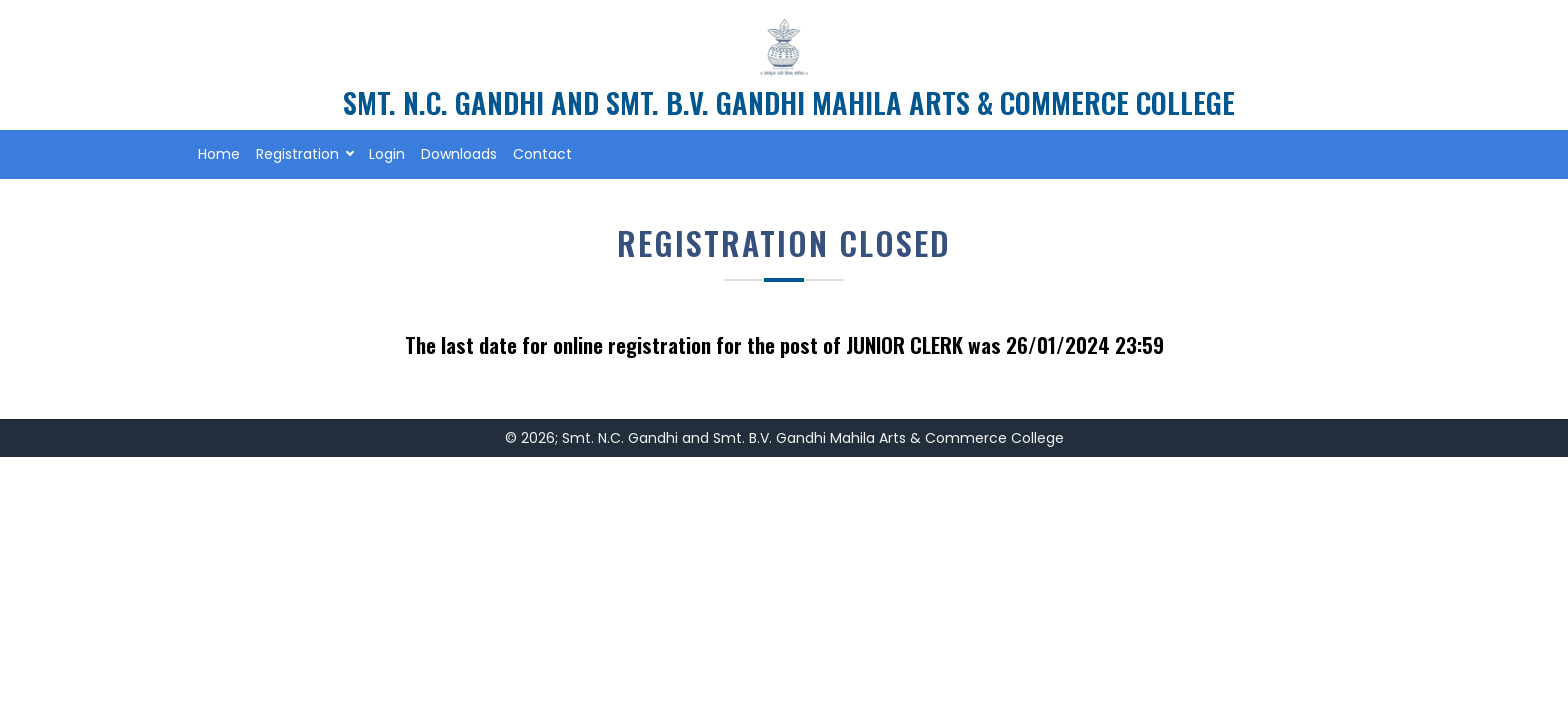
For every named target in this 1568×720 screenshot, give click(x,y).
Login (387, 154)
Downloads (459, 154)
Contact (542, 154)
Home (219, 154)
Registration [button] (299, 154)
